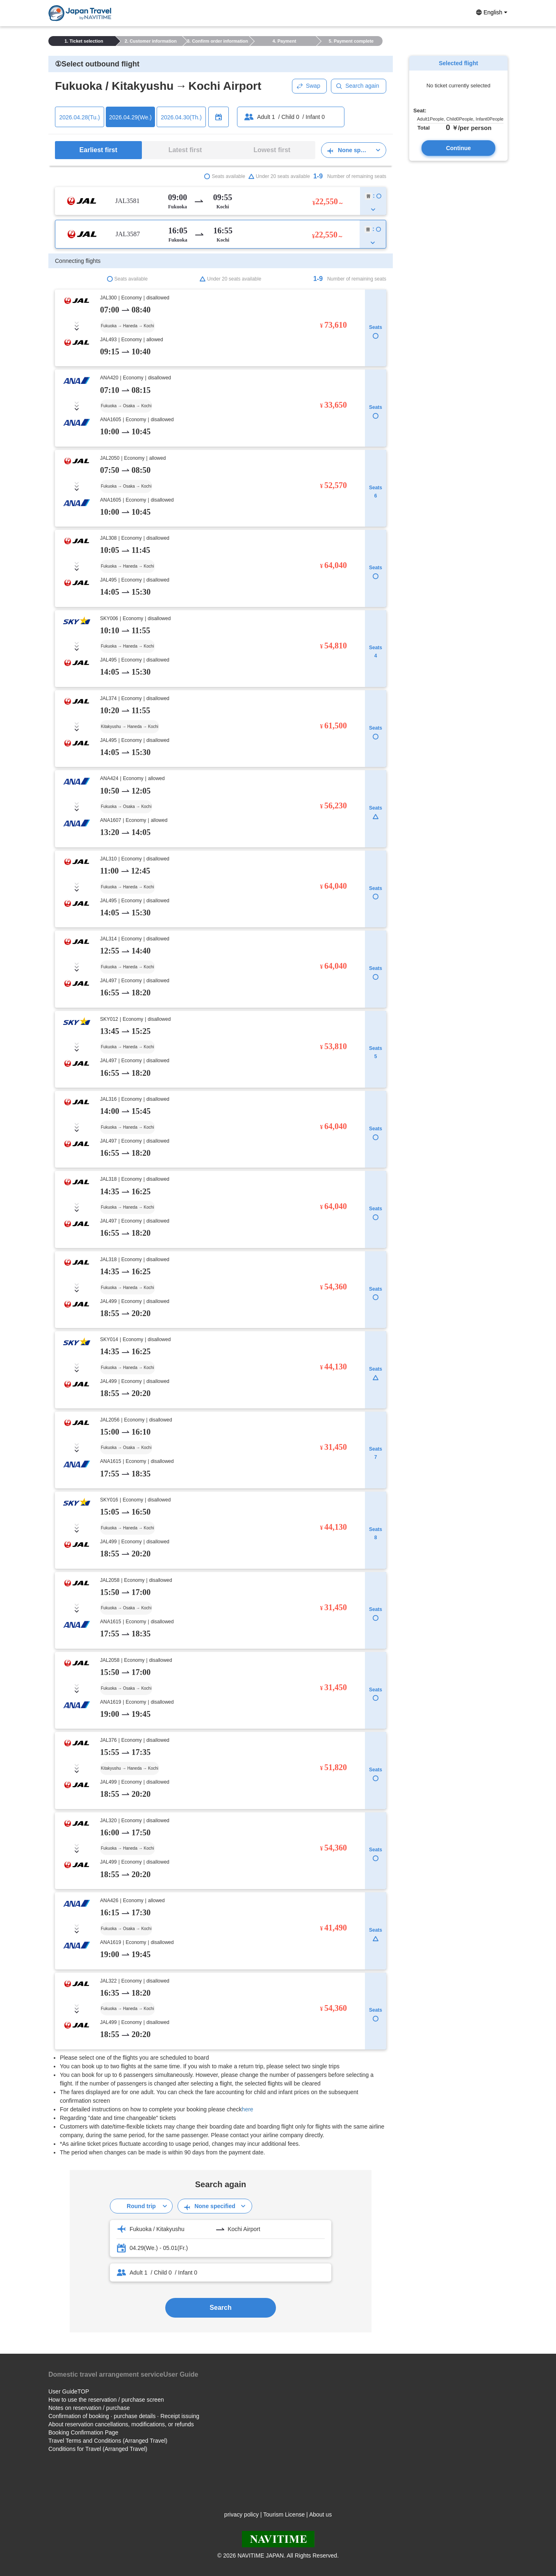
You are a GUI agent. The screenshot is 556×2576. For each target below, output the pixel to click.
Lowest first (271, 149)
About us (320, 2514)
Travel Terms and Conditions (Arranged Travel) (107, 2440)
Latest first (185, 149)
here (247, 2109)
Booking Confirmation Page (83, 2432)
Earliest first (98, 149)
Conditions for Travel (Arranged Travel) (97, 2449)
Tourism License (284, 2514)
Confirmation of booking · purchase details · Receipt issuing (123, 2416)
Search (220, 2307)
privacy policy (241, 2514)
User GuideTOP (68, 2391)
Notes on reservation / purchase (89, 2408)
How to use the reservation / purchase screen (106, 2399)
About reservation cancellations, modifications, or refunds (121, 2424)
